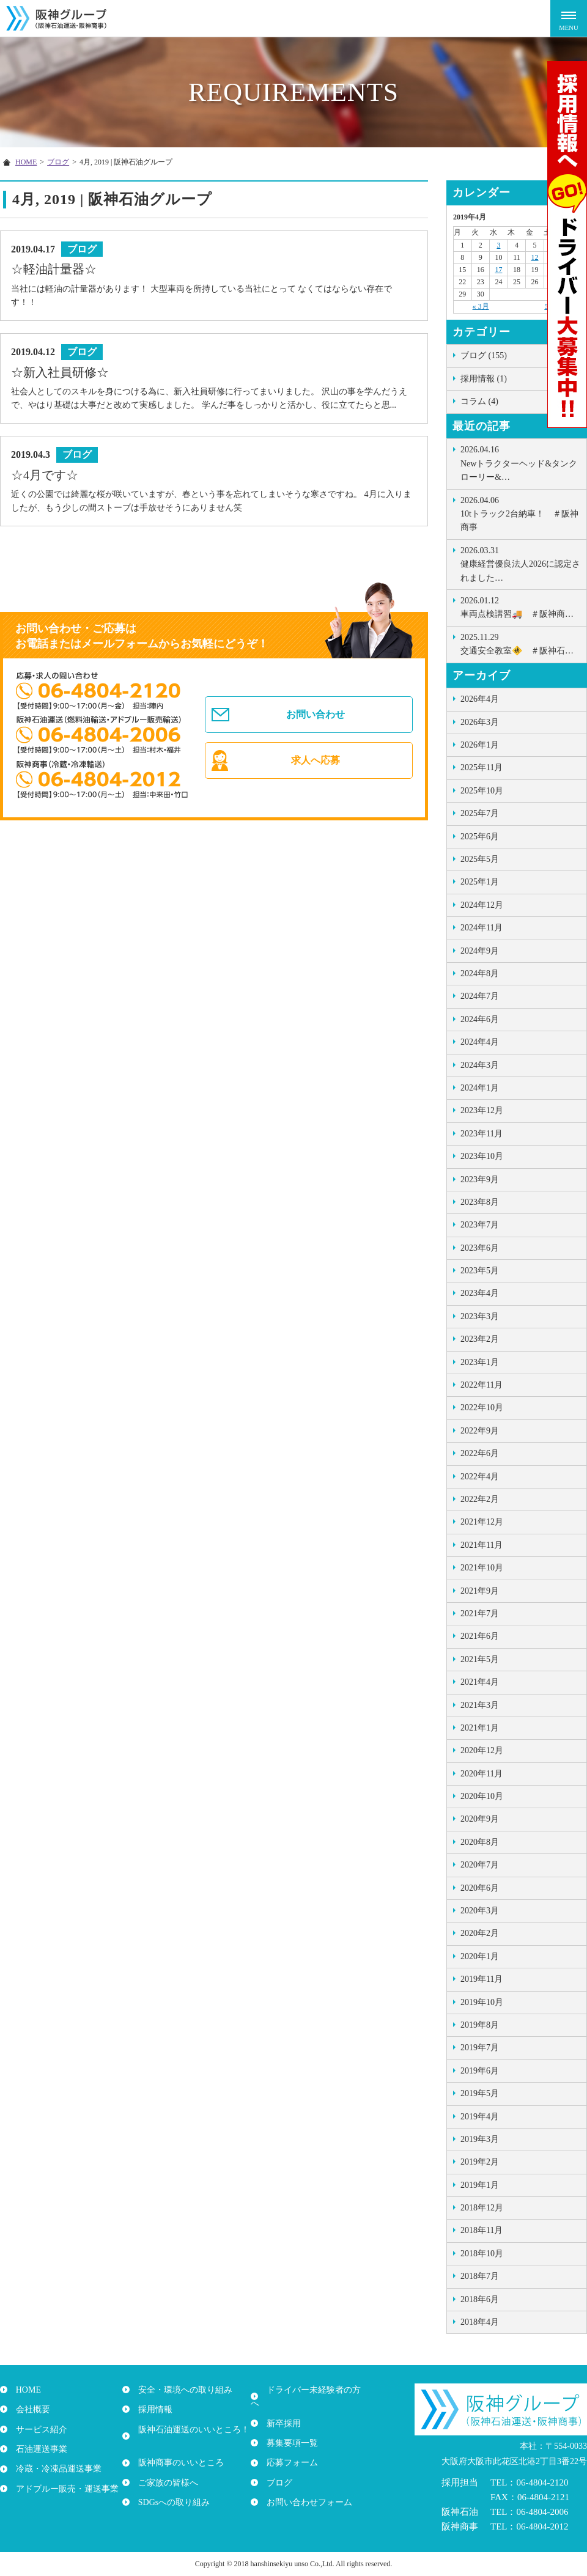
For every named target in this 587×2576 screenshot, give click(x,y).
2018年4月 (479, 2322)
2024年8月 (479, 973)
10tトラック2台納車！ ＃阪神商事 (520, 513)
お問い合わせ (316, 720)
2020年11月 (481, 1773)
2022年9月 (479, 1430)
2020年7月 (479, 1864)
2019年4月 (479, 2116)
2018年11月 (481, 2230)
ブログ (276, 2468)
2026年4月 (479, 699)
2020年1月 (479, 1956)
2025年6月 (479, 836)
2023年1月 (479, 1362)
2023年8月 (479, 1202)
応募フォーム (288, 2449)
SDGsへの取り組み (170, 2488)
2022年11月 (481, 1384)
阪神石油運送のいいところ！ (190, 2429)
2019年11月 (481, 1979)
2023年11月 (481, 1133)
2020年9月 (479, 1818)
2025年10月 (481, 790)
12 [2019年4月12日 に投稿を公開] (535, 257)
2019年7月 (479, 2047)
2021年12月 (481, 1521)
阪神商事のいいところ (177, 2449)
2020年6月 (479, 1888)
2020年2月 (479, 1933)
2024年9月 (479, 950)
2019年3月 (479, 2139)
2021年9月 (479, 1590)
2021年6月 (479, 1636)
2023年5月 (479, 1270)
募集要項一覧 (288, 2429)
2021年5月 (479, 1659)
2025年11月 (481, 767)
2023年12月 (481, 1110)
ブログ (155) (483, 355)
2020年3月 (479, 1910)
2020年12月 (481, 1750)
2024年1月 (479, 1087)
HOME (24, 2389)
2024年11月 (481, 927)
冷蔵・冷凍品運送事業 (55, 2468)
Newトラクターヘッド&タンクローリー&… (520, 462)
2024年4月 (479, 1042)
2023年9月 (479, 1179)
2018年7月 (479, 2276)
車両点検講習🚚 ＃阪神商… (520, 606)
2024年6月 (479, 1019)
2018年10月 (481, 2253)
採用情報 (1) (483, 378)
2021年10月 (481, 1567)
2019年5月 (479, 2093)
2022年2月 (479, 1499)
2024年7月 (479, 996)
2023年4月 (479, 1293)
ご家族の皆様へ (164, 2468)
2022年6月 (479, 1453)
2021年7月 (479, 1613)
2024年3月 (479, 1065)
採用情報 (152, 2409)
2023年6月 (479, 1248)
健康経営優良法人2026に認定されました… (520, 563)
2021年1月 (479, 1727)
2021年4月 (479, 1682)
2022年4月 (479, 1476)
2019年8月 (479, 2025)
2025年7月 (479, 813)
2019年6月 (479, 2070)
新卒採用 (280, 2409)
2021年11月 (481, 1545)
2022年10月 (481, 1407)
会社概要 (29, 2409)
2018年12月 (481, 2207)
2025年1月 (479, 881)
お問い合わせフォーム (306, 2488)
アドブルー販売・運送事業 (63, 2488)
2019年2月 (479, 2161)
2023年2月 (479, 1339)
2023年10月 (481, 1156)
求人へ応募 (316, 776)
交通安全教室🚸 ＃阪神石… (520, 643)
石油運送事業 (38, 2449)
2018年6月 (479, 2299)
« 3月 (481, 306)
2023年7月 (479, 1224)
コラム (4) (479, 401)
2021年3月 (479, 1705)
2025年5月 (479, 859)
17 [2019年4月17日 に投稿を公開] (498, 269)
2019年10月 (481, 2002)
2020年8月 (479, 1842)
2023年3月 (479, 1316)
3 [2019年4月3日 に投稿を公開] (498, 245)
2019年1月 (479, 2185)
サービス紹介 (38, 2429)
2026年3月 (479, 722)
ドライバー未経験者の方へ (314, 2389)
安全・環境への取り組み (182, 2389)
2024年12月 (481, 905)
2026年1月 (479, 744)
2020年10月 (481, 1796)
